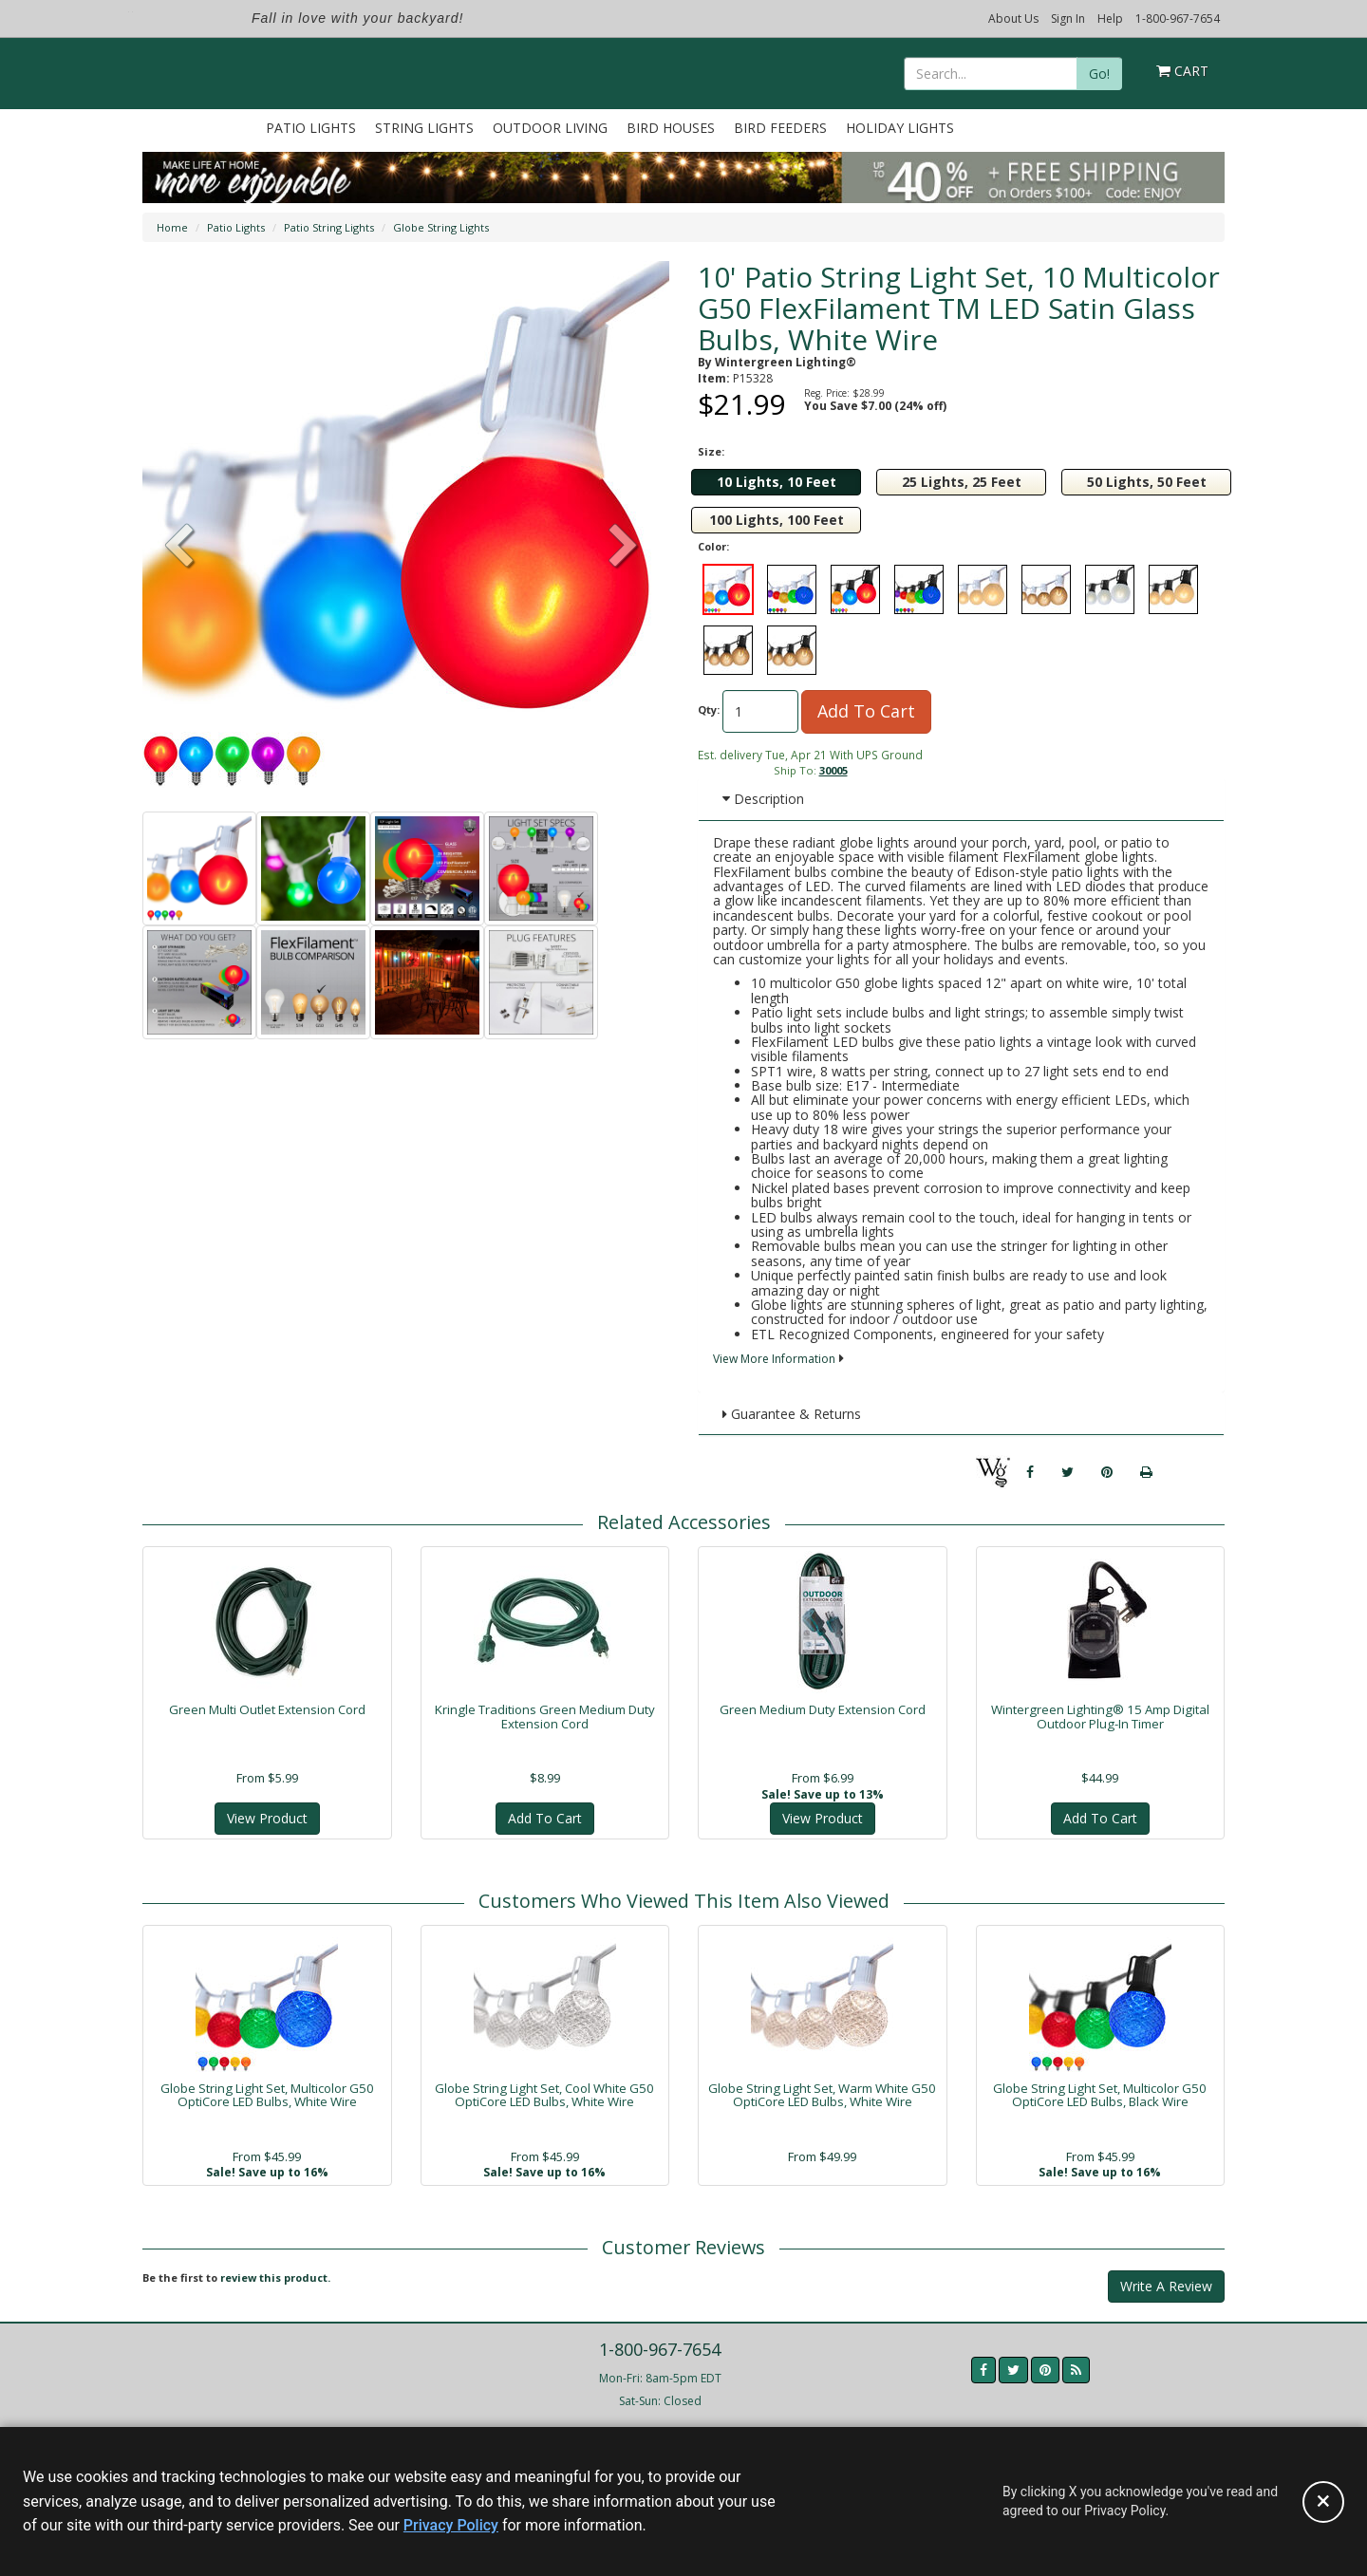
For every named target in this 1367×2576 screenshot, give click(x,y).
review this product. (275, 2277)
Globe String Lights (441, 227)
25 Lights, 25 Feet (961, 482)
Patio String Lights (329, 227)
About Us (1013, 18)
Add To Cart (866, 711)
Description (763, 799)
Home (172, 227)
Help (1110, 18)
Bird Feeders (780, 128)
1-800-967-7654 (1177, 18)
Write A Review (1166, 2286)
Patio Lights (311, 128)
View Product (267, 1818)
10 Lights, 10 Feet (776, 482)
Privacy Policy (450, 2525)
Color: (713, 546)
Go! (1099, 74)
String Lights (424, 128)
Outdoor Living (550, 128)
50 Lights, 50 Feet (1147, 482)
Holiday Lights (900, 128)
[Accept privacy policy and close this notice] (1323, 2502)
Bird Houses (671, 128)
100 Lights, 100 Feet (776, 520)
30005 (833, 770)
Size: (711, 451)
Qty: (709, 709)
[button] (624, 547)
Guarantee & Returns (791, 1414)
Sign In (1068, 18)
